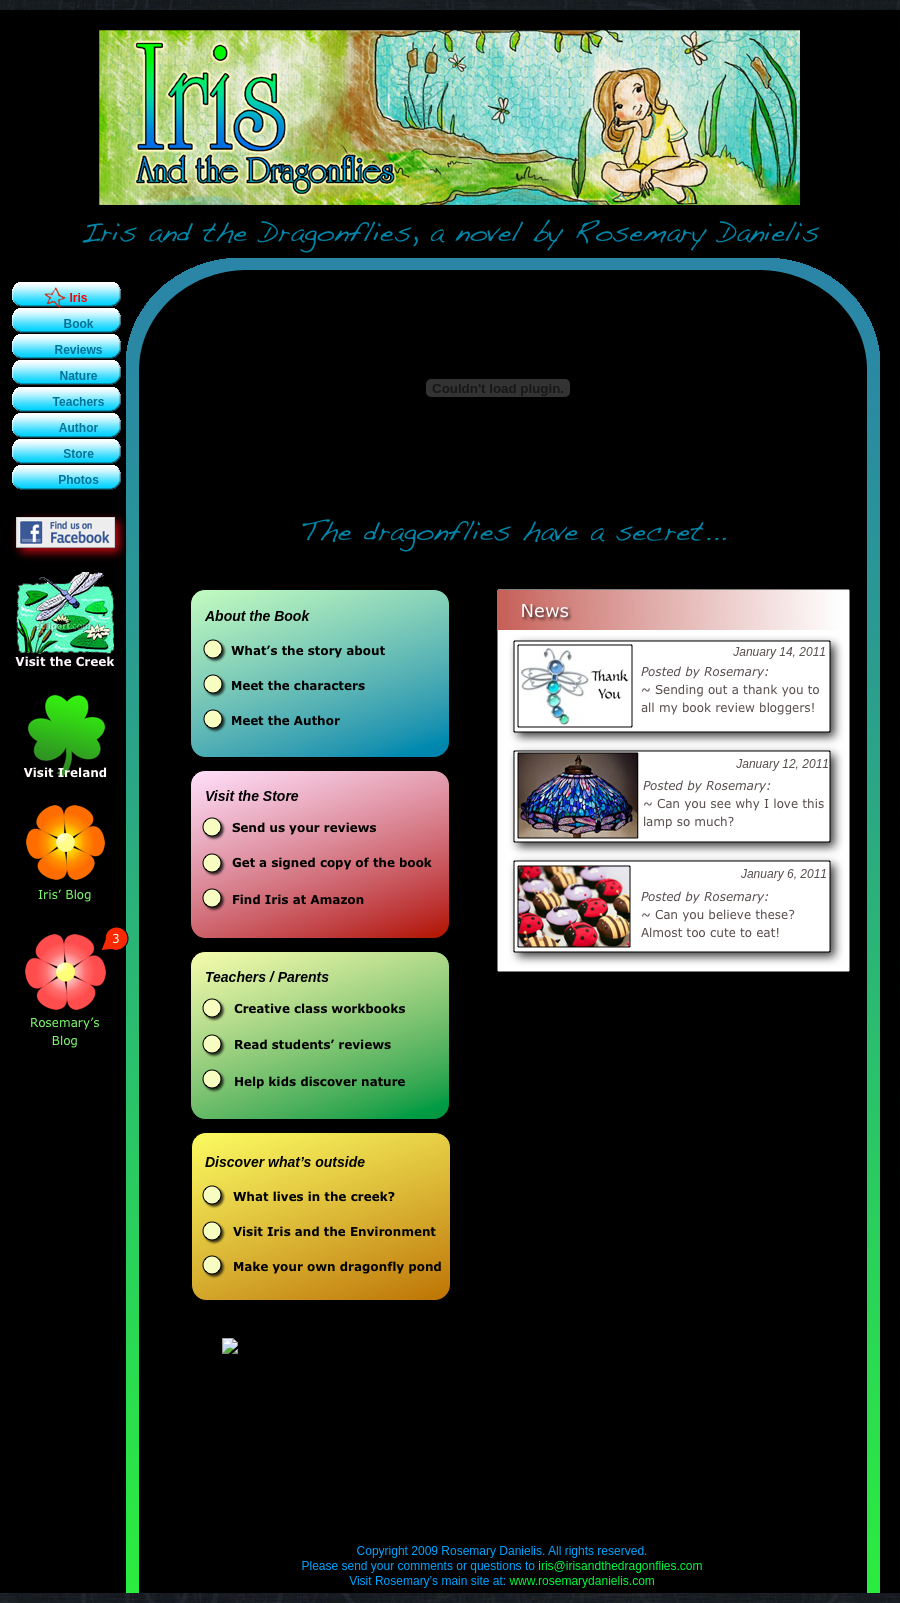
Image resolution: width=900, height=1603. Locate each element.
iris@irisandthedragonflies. (620, 1566)
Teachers (79, 402)
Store (78, 454)
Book (79, 324)
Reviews (78, 350)
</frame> (322, 1375)
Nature (78, 376)
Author (78, 428)
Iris (78, 298)
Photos (78, 480)
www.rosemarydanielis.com (581, 1581)
